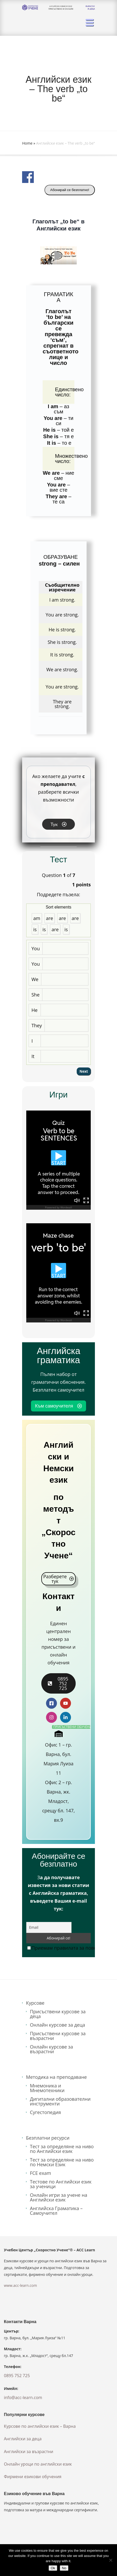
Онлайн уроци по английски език (38, 2464)
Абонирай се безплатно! (69, 190)
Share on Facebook (28, 177)
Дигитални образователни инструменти (60, 2101)
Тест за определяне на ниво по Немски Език (62, 2162)
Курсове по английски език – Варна (40, 2426)
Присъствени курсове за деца (58, 2013)
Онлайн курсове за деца (57, 2025)
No (64, 2568)
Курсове (35, 2003)
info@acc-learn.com (23, 2397)
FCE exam (40, 2173)
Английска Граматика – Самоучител (56, 2210)
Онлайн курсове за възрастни (51, 2049)
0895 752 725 (17, 2375)
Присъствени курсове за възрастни (58, 2035)
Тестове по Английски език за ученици (61, 2184)
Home (27, 143)
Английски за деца (23, 2439)
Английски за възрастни (28, 2451)
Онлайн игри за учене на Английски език (58, 2197)
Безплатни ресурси (47, 2138)
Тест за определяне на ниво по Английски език (62, 2148)
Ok (53, 2568)
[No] (110, 2560)
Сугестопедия (45, 2112)
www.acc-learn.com (20, 2285)
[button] (58, 255)
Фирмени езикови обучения (32, 2476)
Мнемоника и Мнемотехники (47, 2087)
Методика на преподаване (56, 2077)
